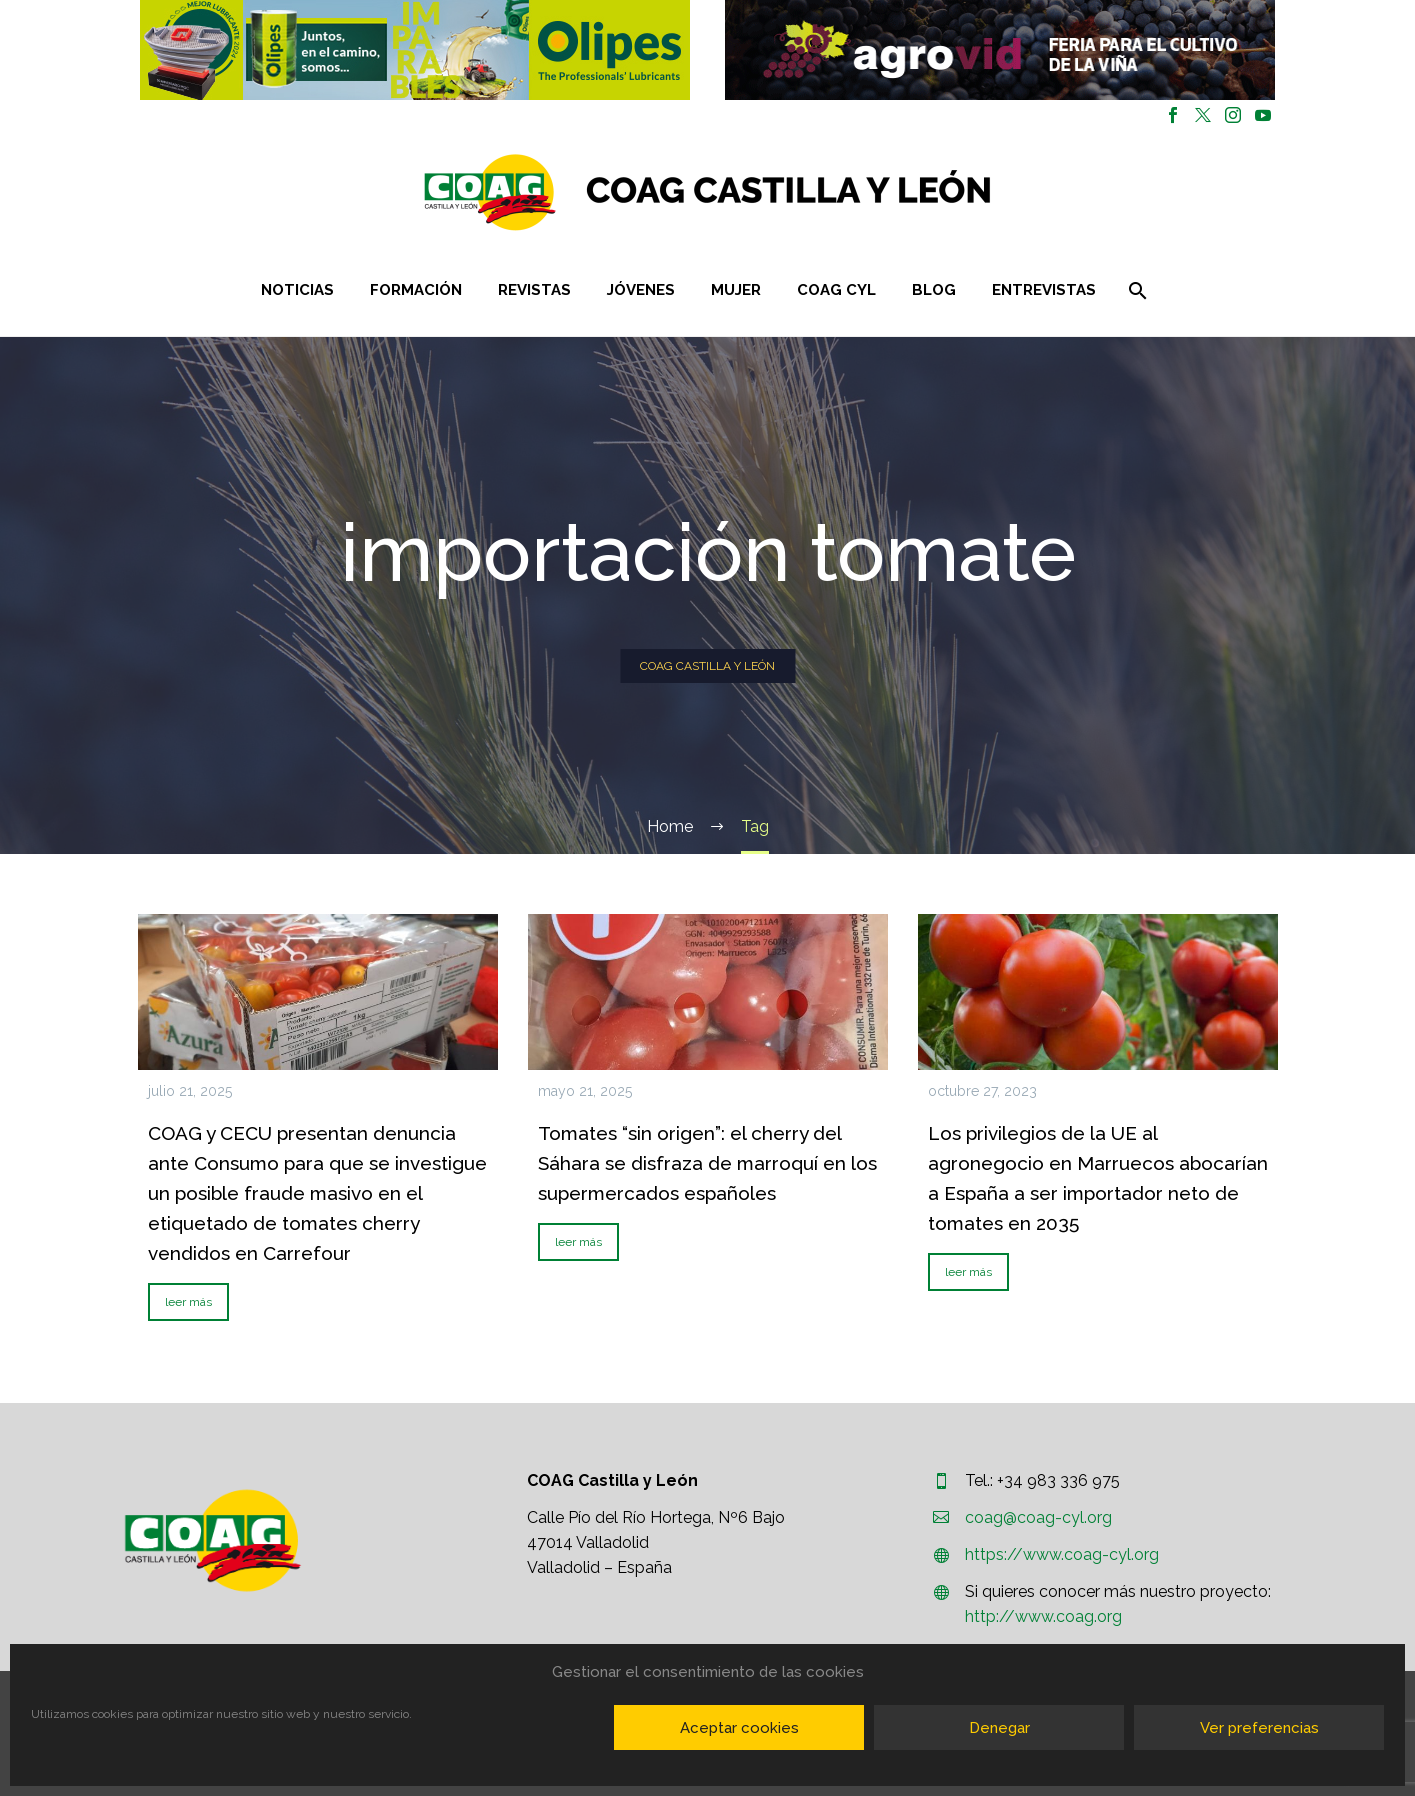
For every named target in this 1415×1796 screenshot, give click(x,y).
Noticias (297, 290)
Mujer (736, 290)
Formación (416, 290)
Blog (934, 290)
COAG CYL (836, 290)
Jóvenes (641, 290)
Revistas (534, 290)
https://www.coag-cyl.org (1062, 1554)
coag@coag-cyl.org (1038, 1517)
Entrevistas (1044, 290)
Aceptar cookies (739, 1728)
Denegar (999, 1728)
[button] (415, 50)
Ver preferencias (1259, 1728)
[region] (415, 50)
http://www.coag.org (1043, 1616)
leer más (188, 1302)
